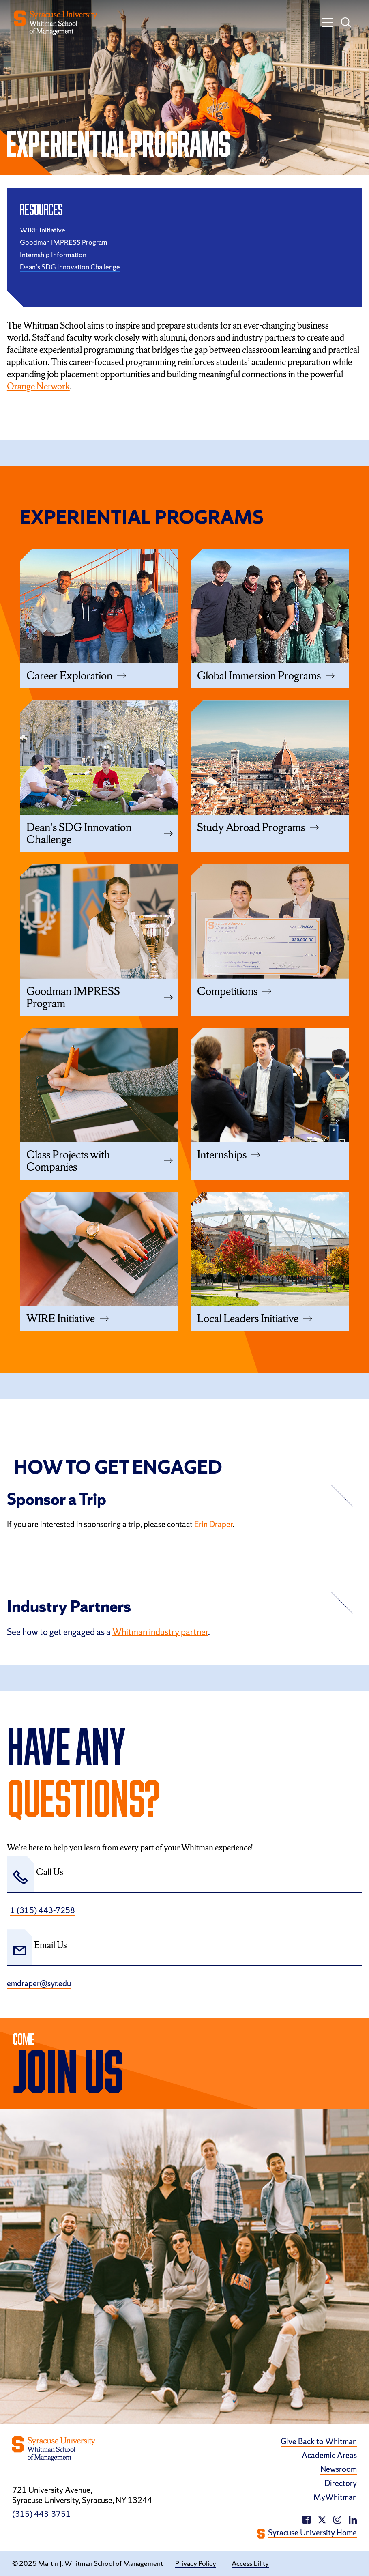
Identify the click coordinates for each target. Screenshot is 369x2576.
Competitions (227, 991)
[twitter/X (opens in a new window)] (322, 2519)
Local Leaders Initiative (247, 1319)
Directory (340, 2483)
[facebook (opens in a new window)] (306, 2519)
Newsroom (338, 2469)
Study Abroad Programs (251, 827)
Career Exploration (69, 676)
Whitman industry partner (160, 1632)
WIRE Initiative (42, 230)
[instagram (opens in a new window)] (353, 2519)
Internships (222, 1155)
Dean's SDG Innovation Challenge (70, 266)
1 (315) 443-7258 (42, 1911)
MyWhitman (335, 2497)
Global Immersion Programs (259, 676)
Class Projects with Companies (68, 1161)
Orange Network (38, 386)
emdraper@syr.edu (39, 1984)
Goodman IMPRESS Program (63, 242)
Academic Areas (329, 2455)
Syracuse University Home (312, 2533)
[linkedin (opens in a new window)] (337, 2519)
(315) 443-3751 (41, 2514)
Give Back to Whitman (319, 2441)
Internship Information (53, 254)
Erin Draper (213, 1524)
